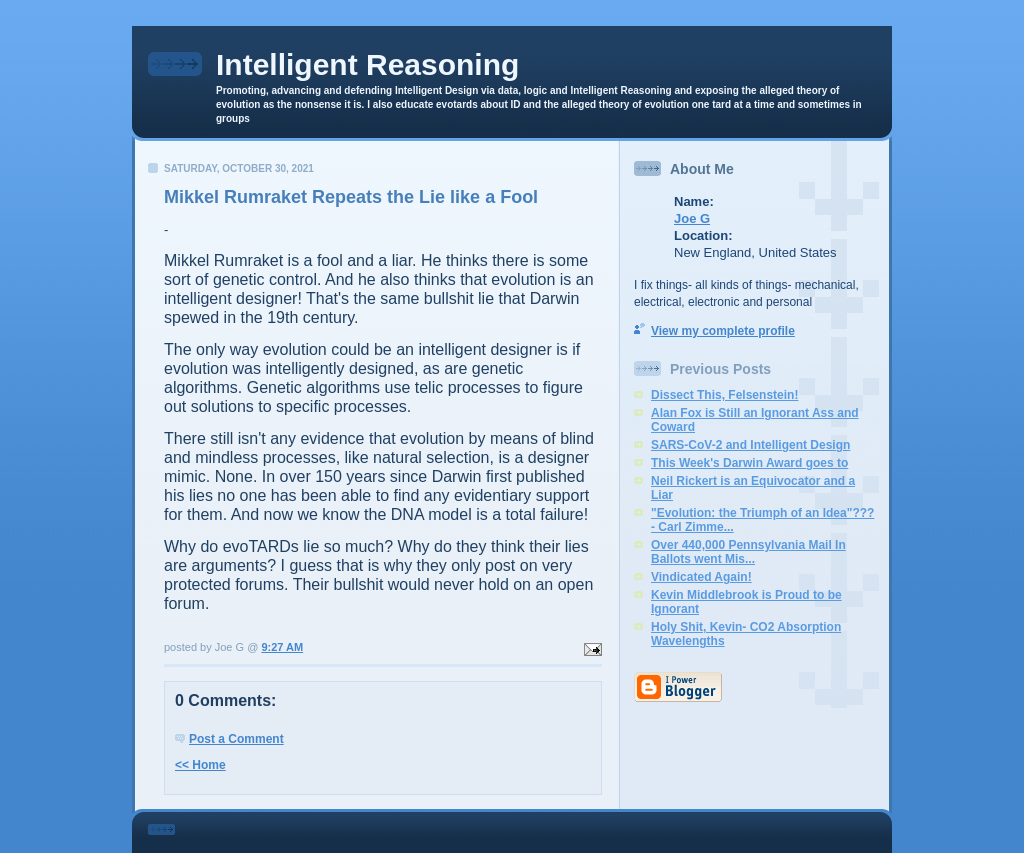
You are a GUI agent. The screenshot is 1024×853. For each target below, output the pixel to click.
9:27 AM (282, 647)
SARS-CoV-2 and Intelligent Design (750, 445)
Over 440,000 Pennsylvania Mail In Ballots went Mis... (748, 552)
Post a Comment (236, 739)
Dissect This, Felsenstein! (724, 395)
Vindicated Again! (701, 577)
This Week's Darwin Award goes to (749, 463)
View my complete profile (723, 331)
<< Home (200, 765)
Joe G (692, 218)
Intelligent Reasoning (367, 64)
